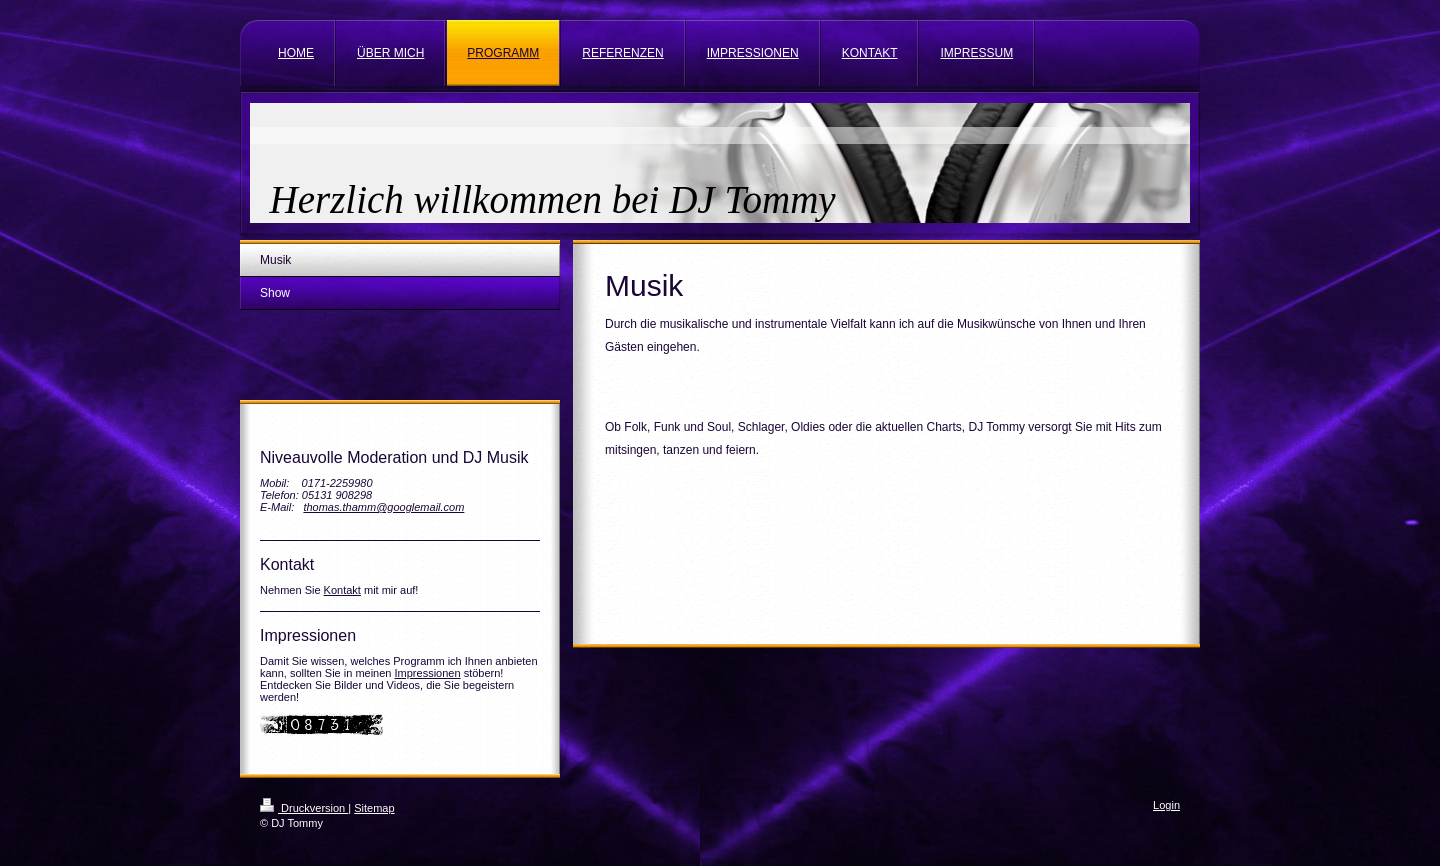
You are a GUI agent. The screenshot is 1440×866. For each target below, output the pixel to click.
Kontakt (342, 590)
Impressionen (428, 673)
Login (1166, 805)
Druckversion (304, 808)
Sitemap (374, 808)
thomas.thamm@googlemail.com (383, 507)
